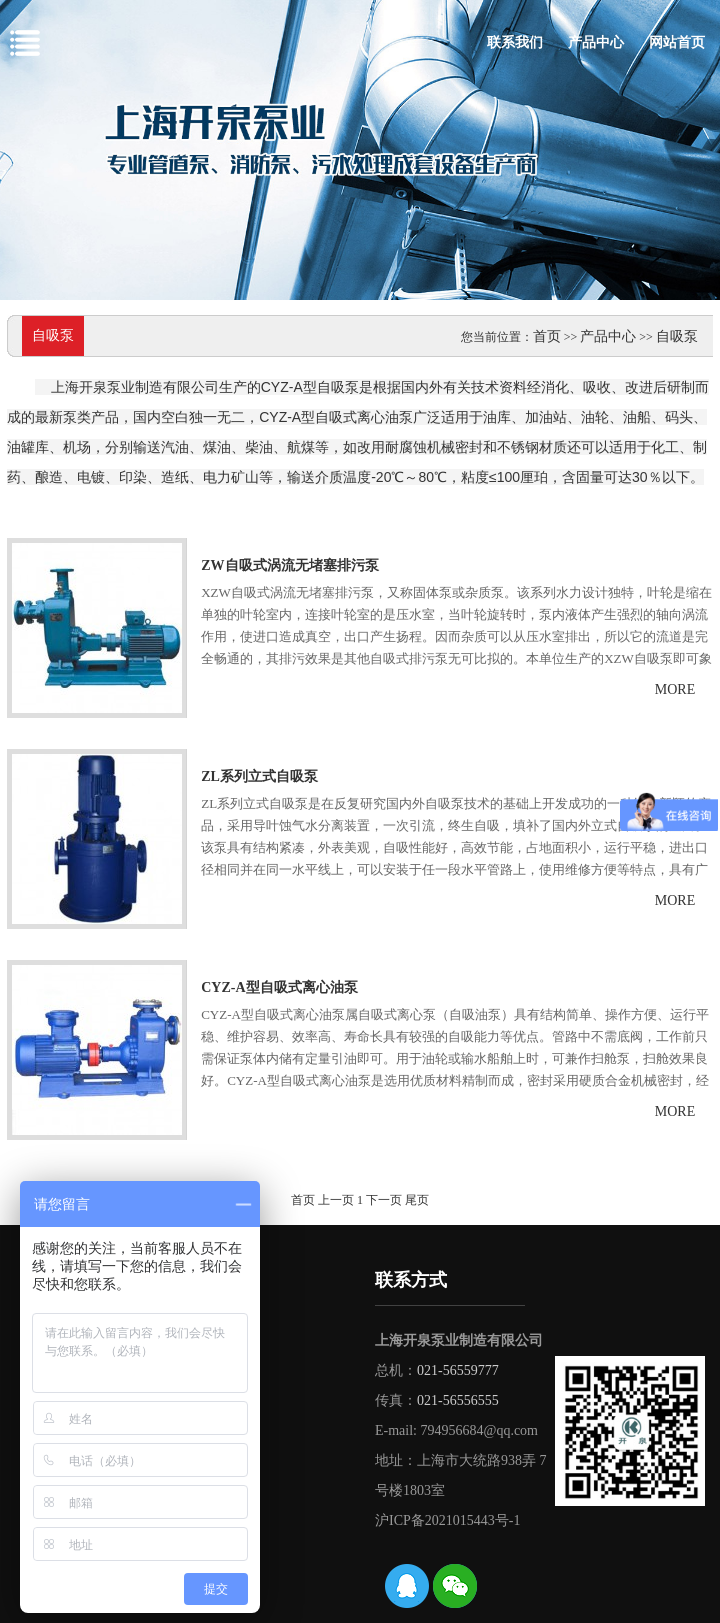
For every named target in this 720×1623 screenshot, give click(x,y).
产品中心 (596, 42)
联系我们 (515, 42)
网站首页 (677, 42)
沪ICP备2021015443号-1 (447, 1520)
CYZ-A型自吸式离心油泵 (279, 987)
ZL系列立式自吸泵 (259, 776)
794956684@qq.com (480, 1430)
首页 (547, 336)
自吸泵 (677, 336)
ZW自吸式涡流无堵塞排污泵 (289, 565)
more (675, 689)
